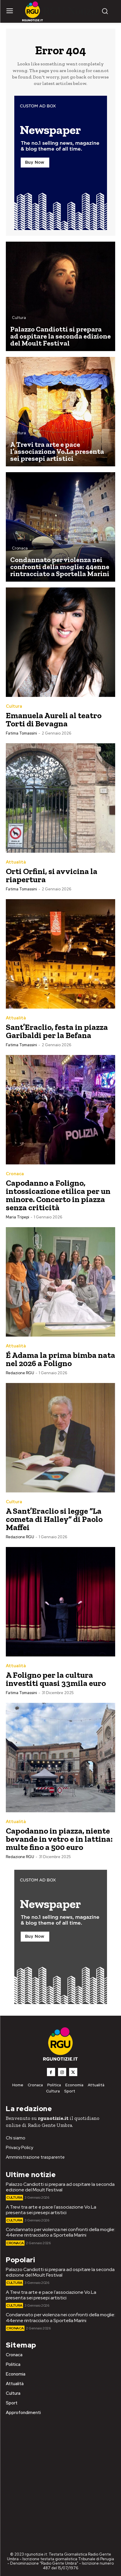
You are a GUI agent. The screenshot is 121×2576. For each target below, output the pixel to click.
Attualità (16, 862)
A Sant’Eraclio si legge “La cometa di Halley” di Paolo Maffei (54, 1519)
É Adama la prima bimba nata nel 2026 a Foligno (60, 1359)
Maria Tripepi (17, 1217)
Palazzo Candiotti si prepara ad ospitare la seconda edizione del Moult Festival (60, 2187)
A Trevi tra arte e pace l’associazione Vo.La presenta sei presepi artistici (51, 2210)
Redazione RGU (20, 1372)
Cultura (19, 317)
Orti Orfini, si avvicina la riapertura (51, 875)
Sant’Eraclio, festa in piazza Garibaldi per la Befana (57, 1031)
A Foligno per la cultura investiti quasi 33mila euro (56, 1679)
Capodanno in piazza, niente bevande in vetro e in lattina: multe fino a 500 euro (59, 1839)
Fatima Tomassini (21, 733)
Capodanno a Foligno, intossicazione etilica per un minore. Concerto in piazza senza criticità (58, 1195)
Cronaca (20, 548)
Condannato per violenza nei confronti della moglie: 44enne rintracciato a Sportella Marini (60, 2232)
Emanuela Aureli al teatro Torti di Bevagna (53, 719)
